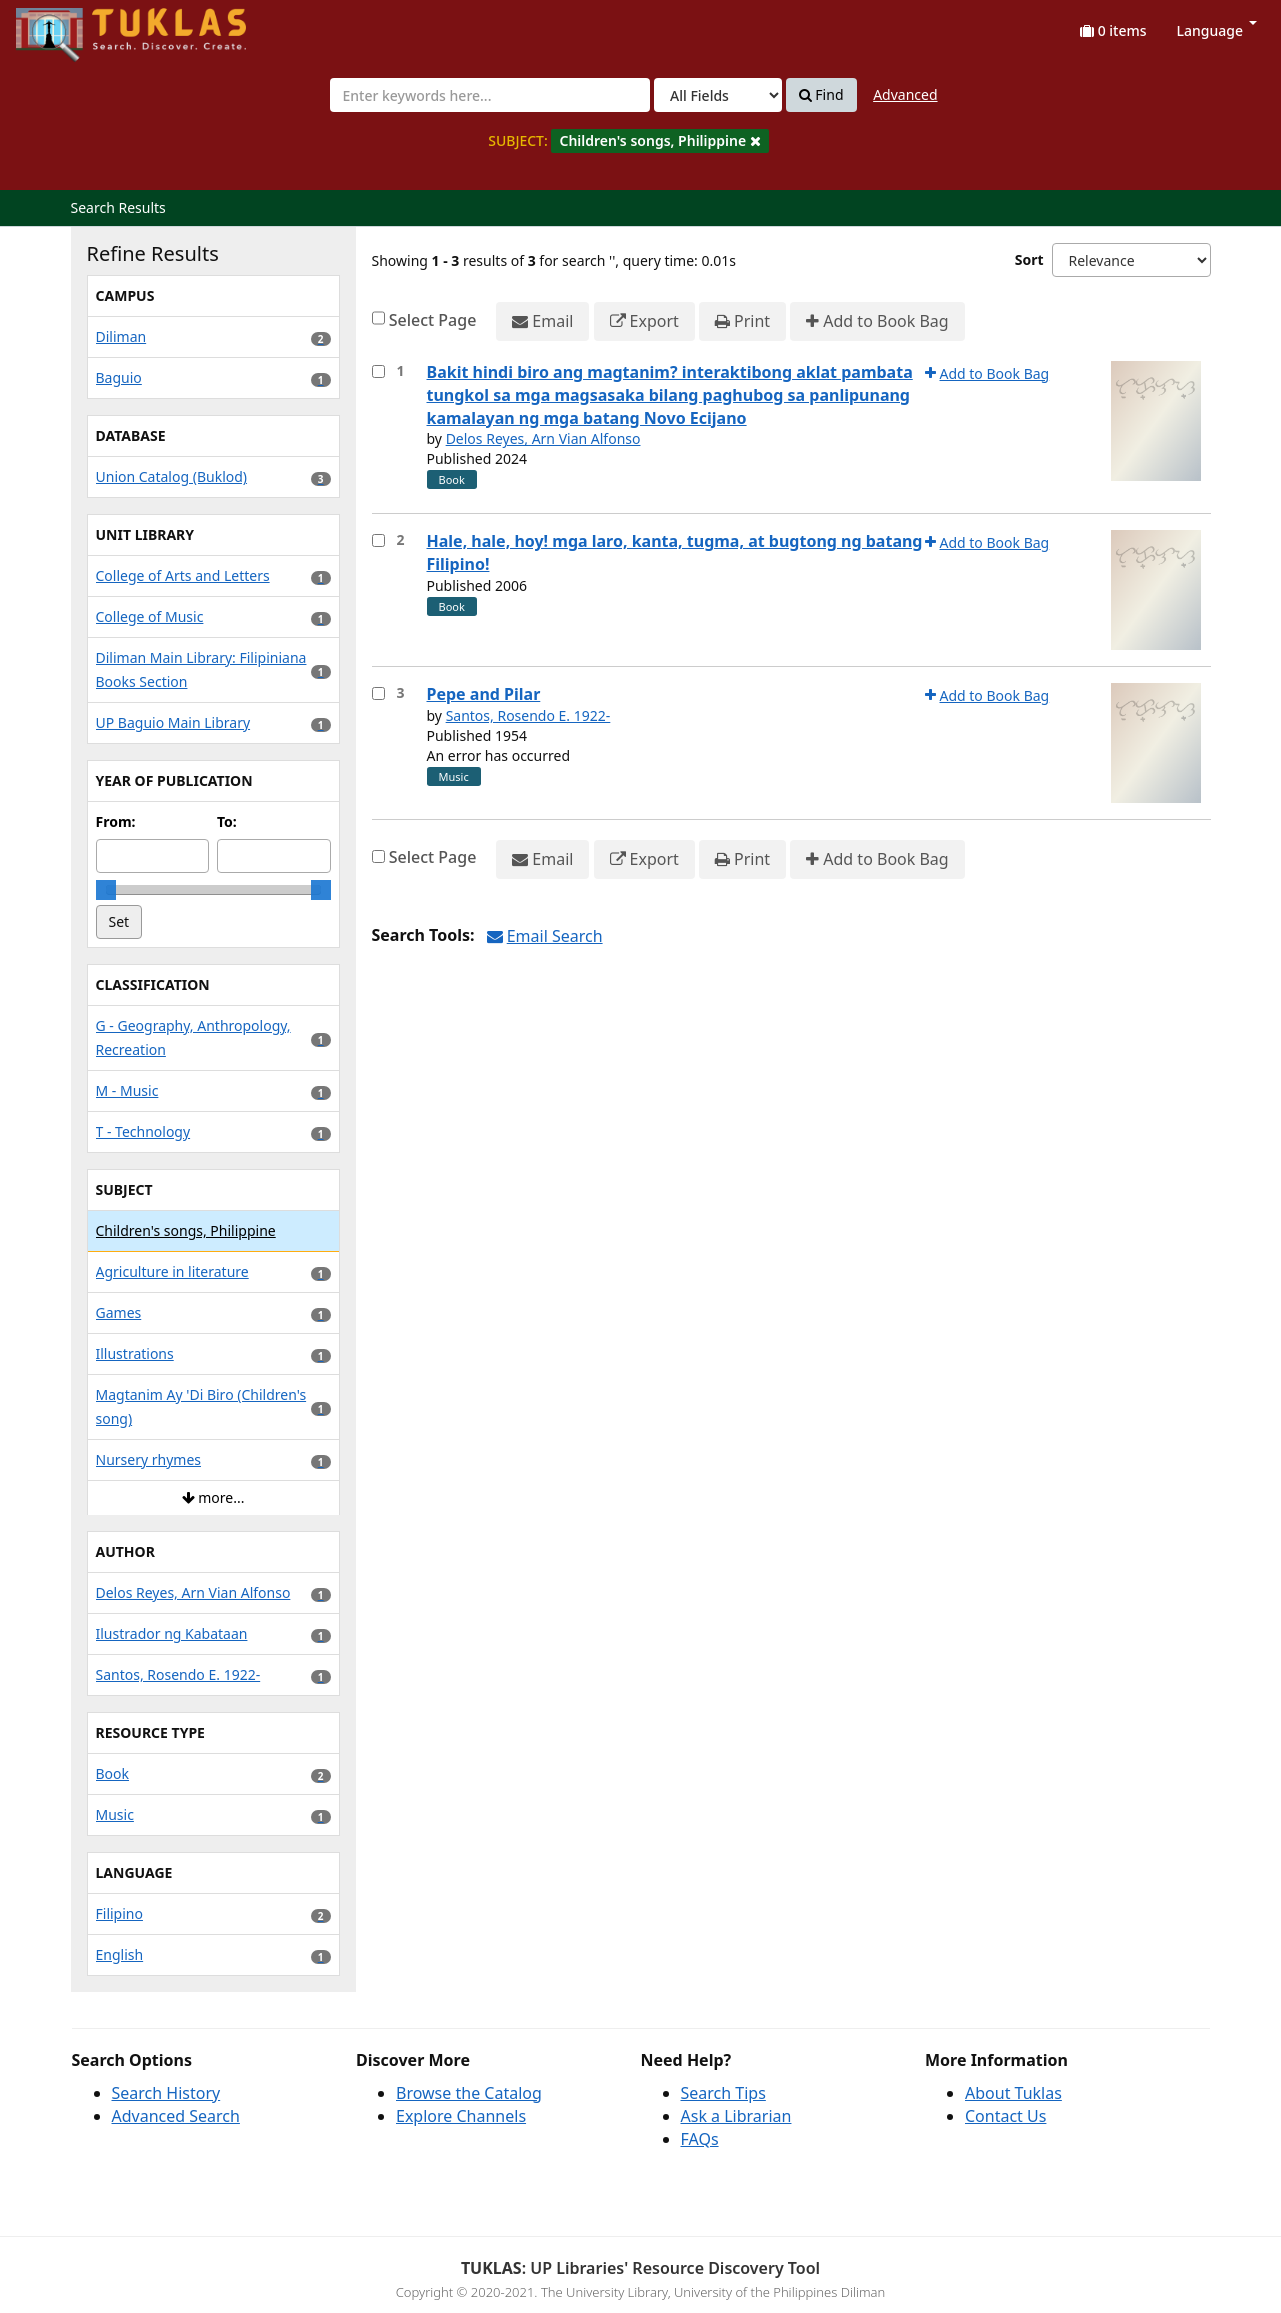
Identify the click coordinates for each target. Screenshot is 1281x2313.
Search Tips (723, 2093)
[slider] (106, 890)
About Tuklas (1013, 2093)
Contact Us (1005, 2116)
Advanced (905, 94)
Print (742, 321)
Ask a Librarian (736, 2116)
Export (644, 321)
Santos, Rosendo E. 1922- (528, 715)
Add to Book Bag (877, 321)
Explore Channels (461, 2116)
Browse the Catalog (469, 2093)
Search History (166, 2093)
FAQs (700, 2139)
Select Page (433, 320)
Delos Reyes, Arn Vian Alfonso (543, 438)
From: (116, 821)
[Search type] (718, 95)
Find (821, 95)
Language (1217, 30)
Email (542, 321)
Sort (1029, 259)
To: (227, 821)
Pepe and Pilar (484, 694)
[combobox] (490, 95)
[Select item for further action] (378, 371)
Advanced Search (176, 2116)
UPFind (65, 25)
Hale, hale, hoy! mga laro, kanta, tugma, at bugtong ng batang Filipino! (675, 552)
